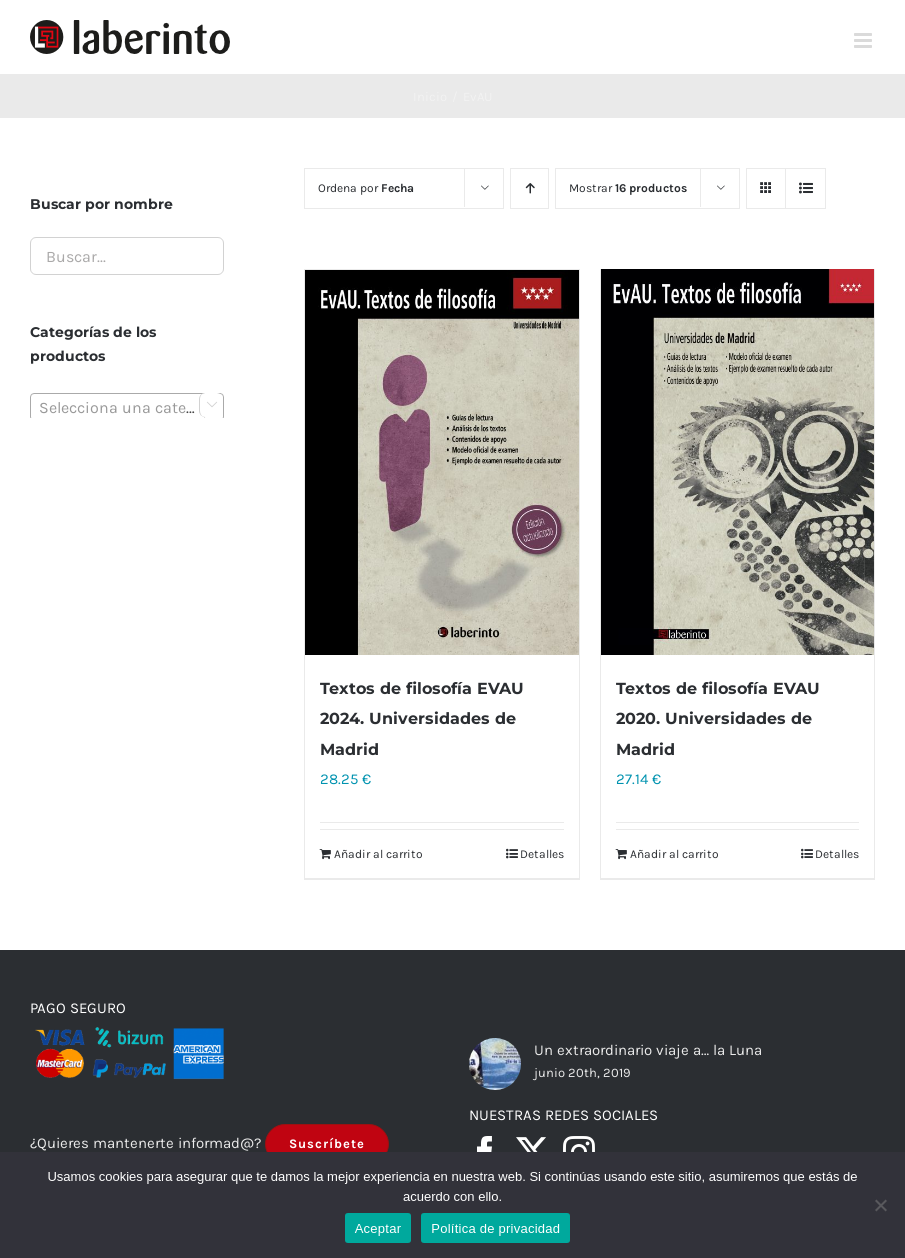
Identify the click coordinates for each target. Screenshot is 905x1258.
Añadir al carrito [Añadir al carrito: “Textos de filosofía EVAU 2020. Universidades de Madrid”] (674, 855)
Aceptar (378, 1228)
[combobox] (127, 407)
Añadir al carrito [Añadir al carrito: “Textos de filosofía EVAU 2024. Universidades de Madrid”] (378, 855)
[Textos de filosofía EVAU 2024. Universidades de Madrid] (441, 462)
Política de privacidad (495, 1228)
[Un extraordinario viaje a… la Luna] (495, 1065)
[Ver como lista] (805, 188)
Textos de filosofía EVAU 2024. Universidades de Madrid (422, 719)
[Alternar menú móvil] (864, 40)
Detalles (542, 855)
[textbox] (127, 408)
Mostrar (628, 188)
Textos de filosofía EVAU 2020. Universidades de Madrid (718, 720)
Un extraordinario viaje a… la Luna (648, 1052)
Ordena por (366, 188)
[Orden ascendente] (529, 188)
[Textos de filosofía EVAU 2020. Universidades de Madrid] (737, 463)
